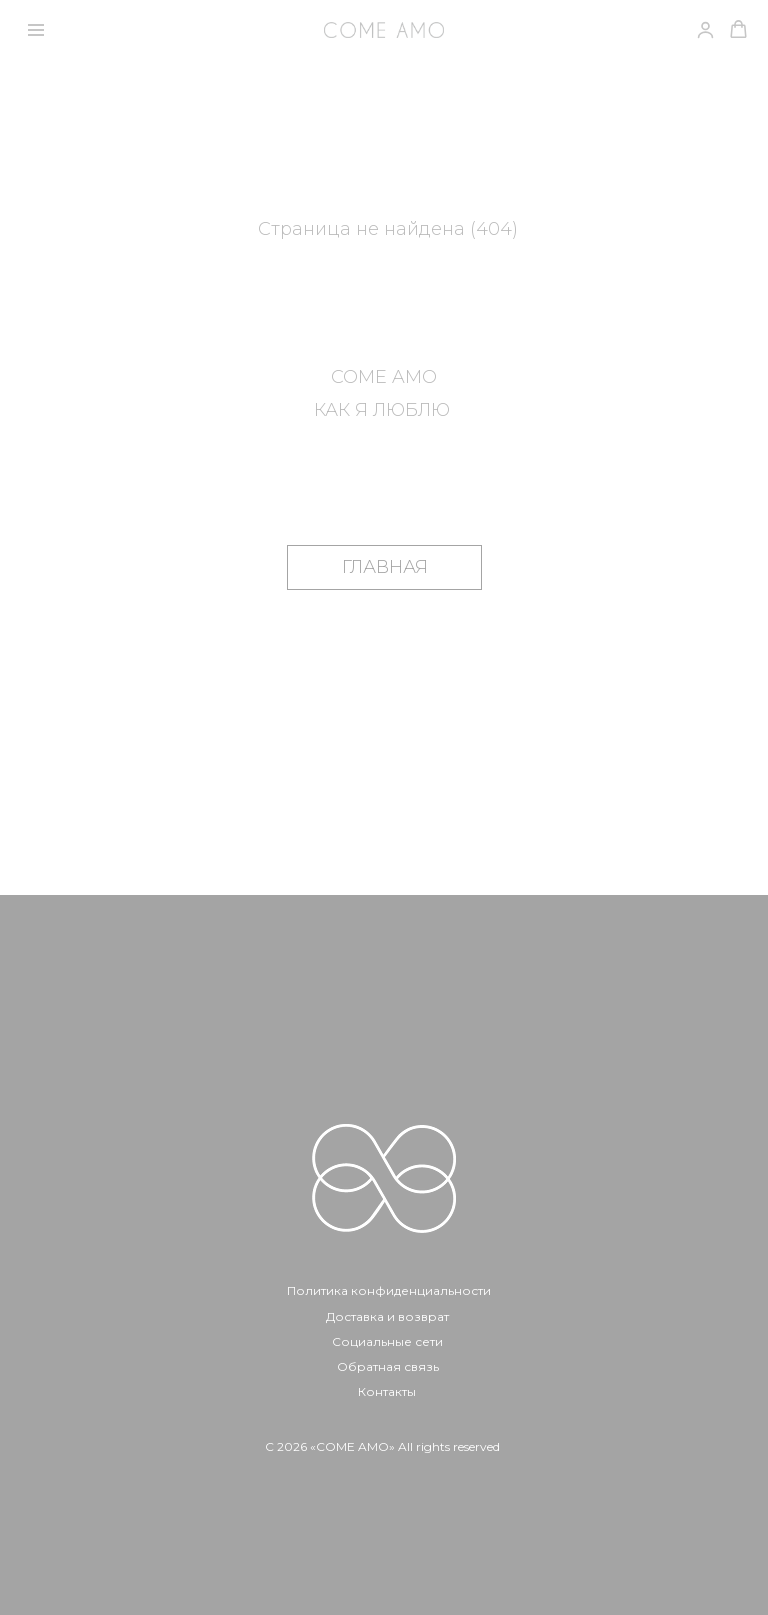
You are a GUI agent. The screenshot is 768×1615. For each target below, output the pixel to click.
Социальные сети (387, 1341)
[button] (738, 29)
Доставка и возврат (387, 1316)
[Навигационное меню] (36, 30)
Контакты (387, 1391)
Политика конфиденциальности (389, 1290)
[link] (705, 29)
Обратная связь (388, 1366)
